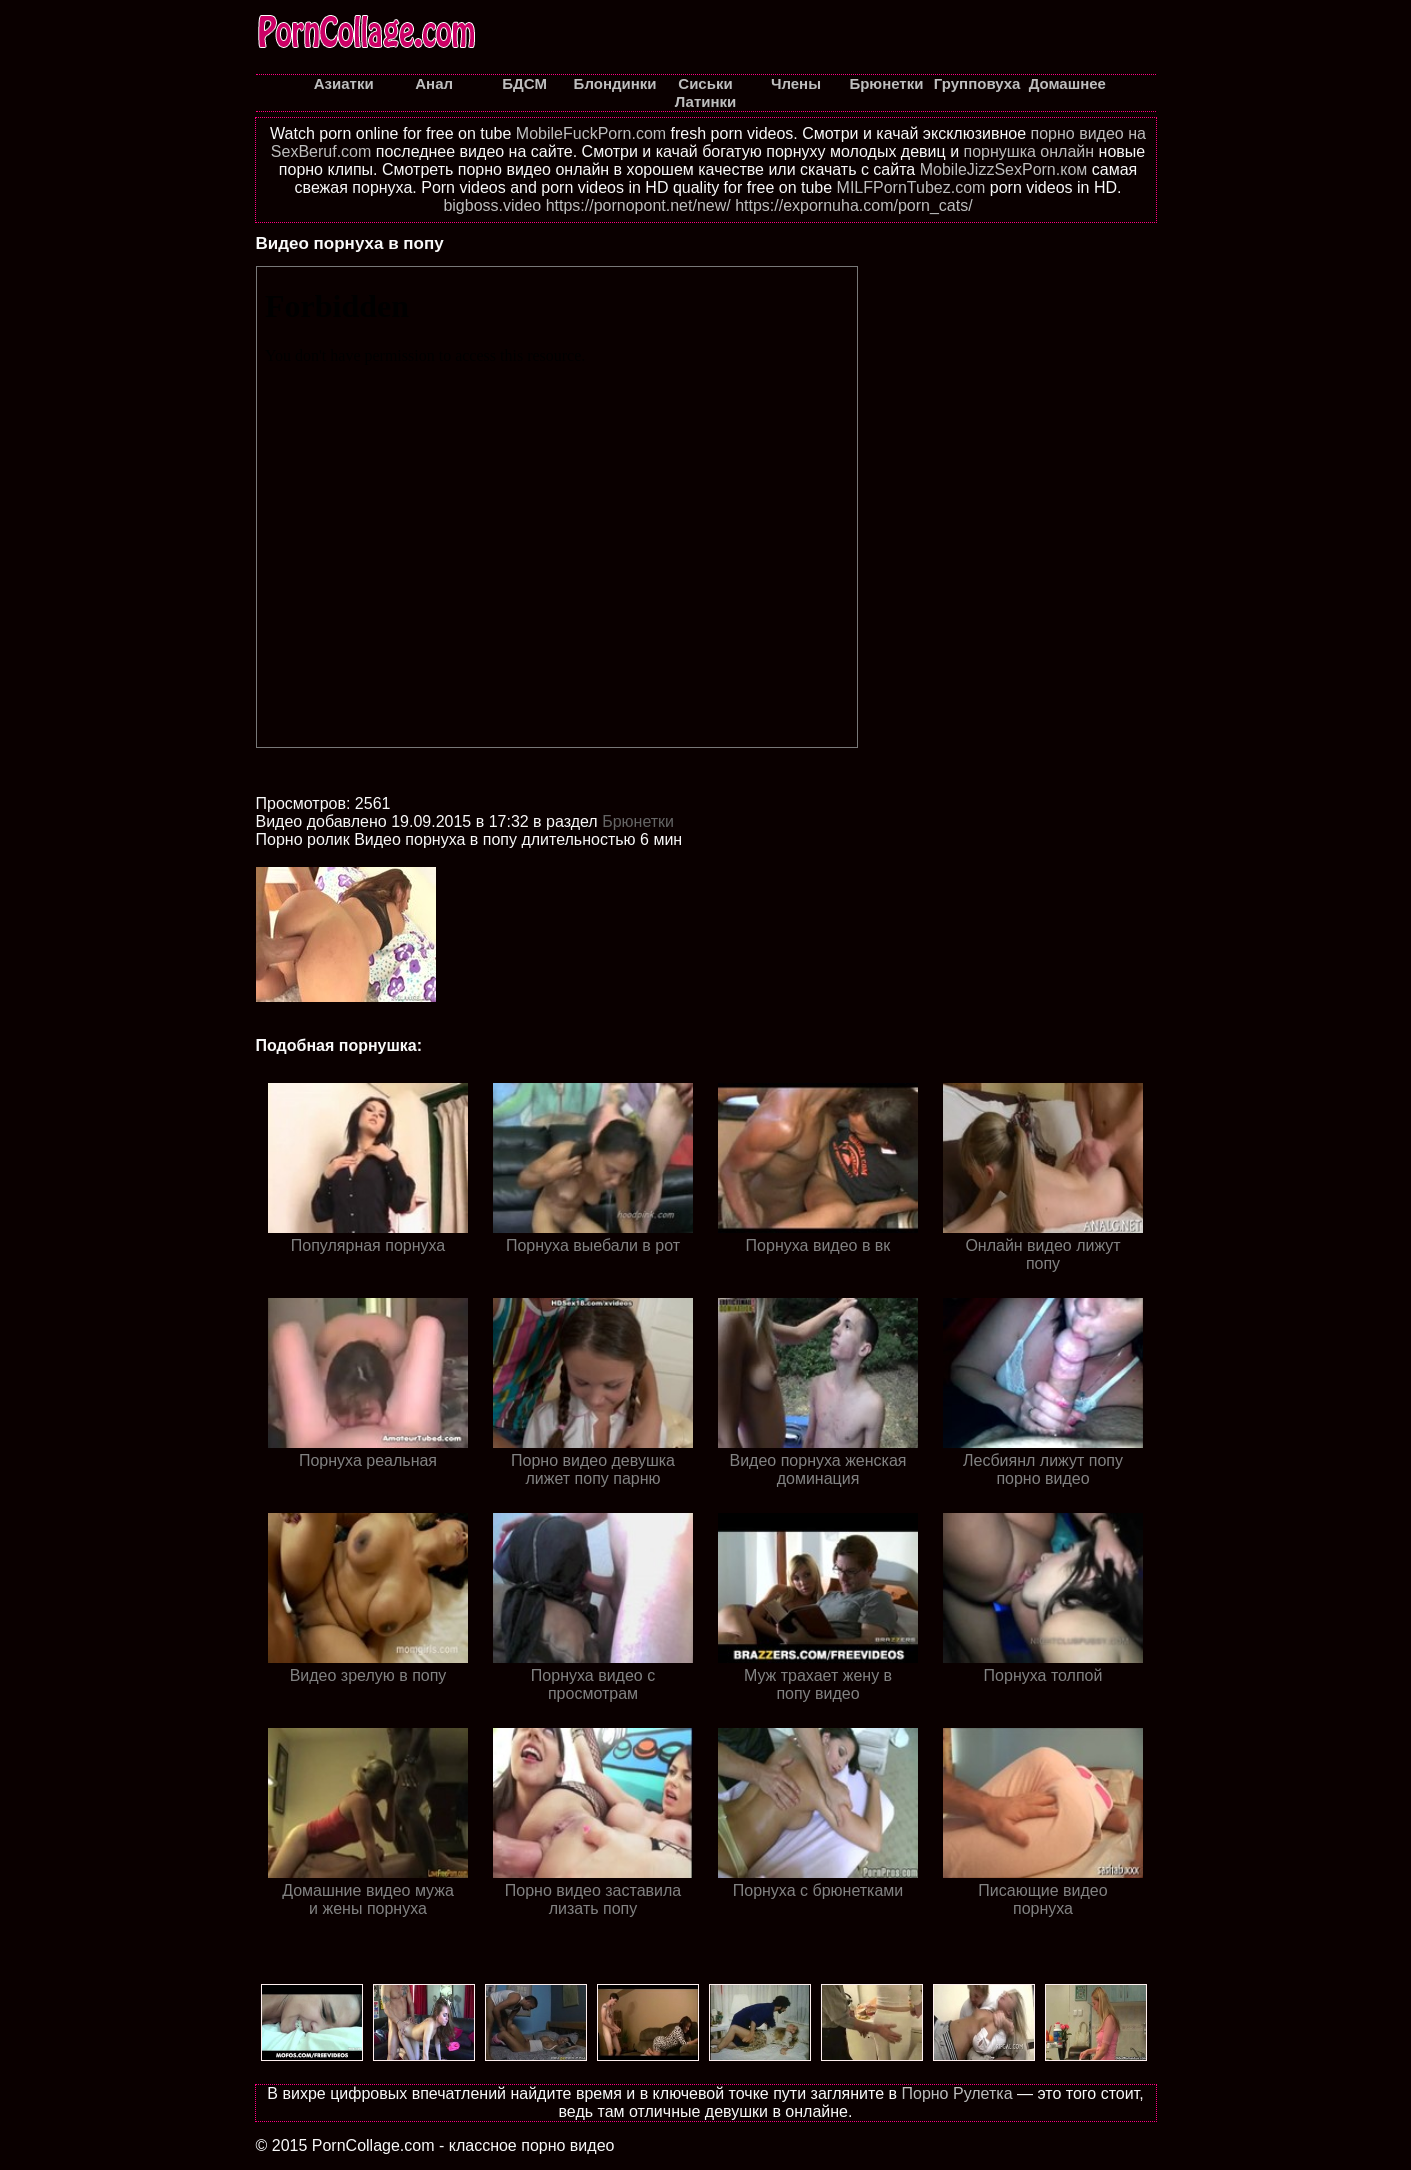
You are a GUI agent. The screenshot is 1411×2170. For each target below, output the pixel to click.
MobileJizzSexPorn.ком (1004, 169)
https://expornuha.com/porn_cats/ (853, 205)
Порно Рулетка (956, 2093)
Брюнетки (638, 821)
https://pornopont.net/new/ (638, 205)
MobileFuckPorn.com (591, 133)
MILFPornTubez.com (911, 187)
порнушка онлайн (1029, 151)
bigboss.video (492, 205)
